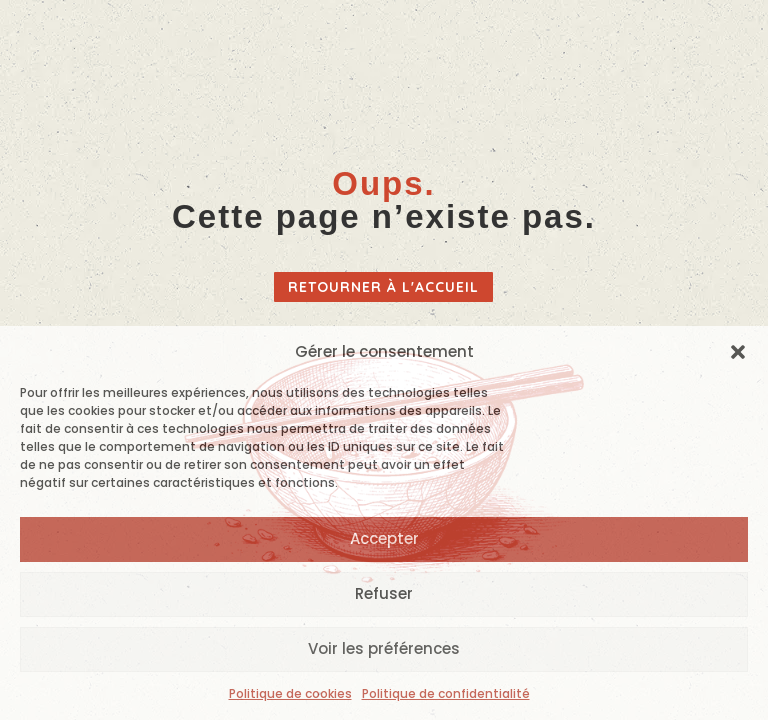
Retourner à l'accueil (383, 287)
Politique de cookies (290, 693)
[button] (738, 352)
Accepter (384, 538)
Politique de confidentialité (446, 693)
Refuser (384, 593)
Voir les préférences (384, 648)
